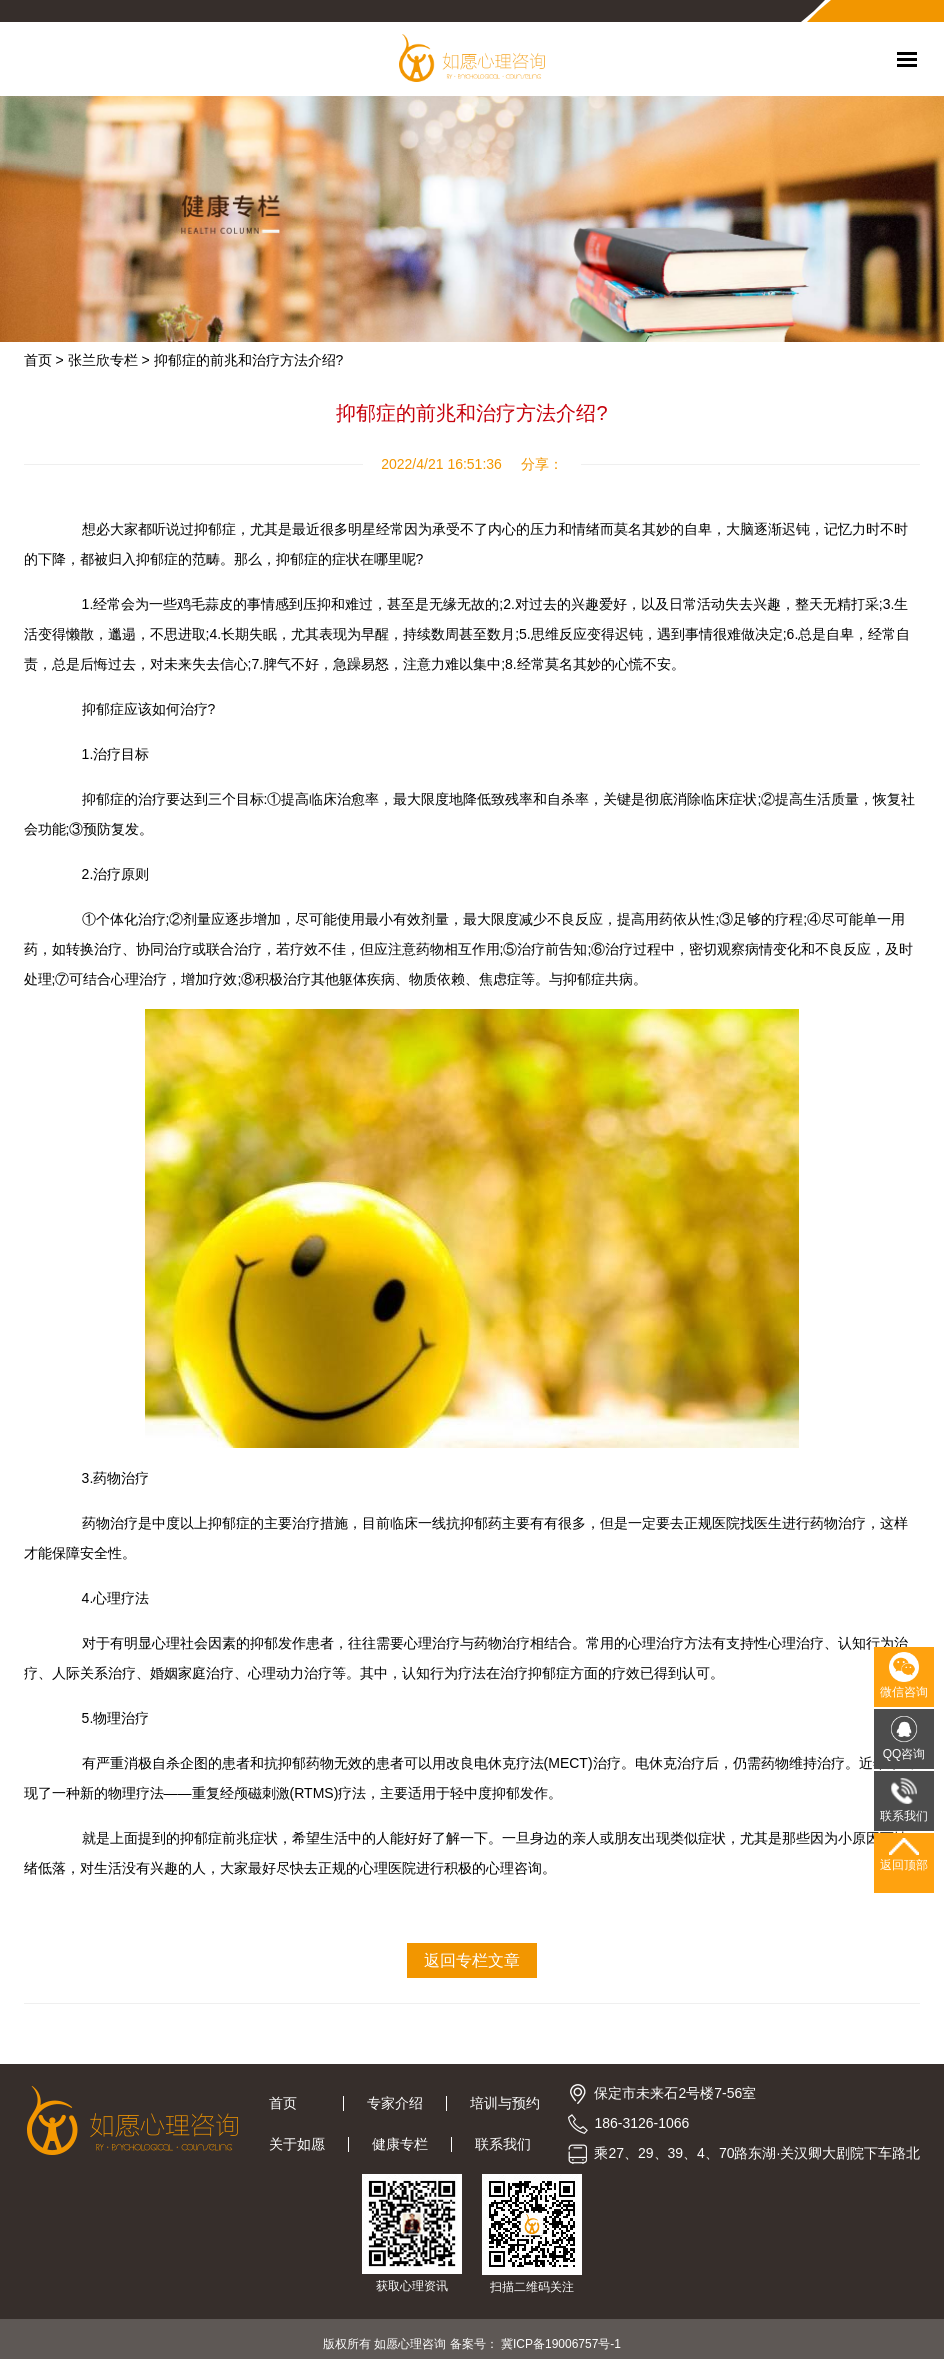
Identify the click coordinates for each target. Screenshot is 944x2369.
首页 (294, 2103)
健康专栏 (400, 2144)
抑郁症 (297, 559)
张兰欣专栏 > (109, 360)
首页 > (44, 360)
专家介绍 (395, 2103)
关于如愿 (297, 2144)
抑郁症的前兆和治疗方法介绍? (249, 360)
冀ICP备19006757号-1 (561, 2344)
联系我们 (503, 2144)
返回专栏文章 (472, 1960)
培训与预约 (505, 2103)
